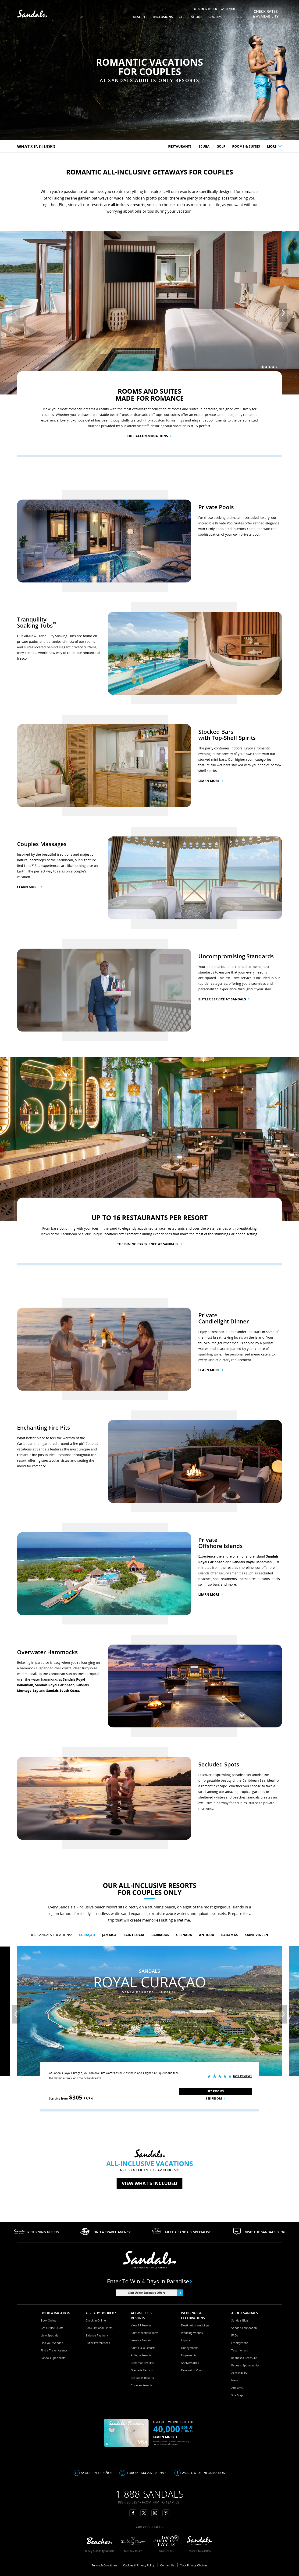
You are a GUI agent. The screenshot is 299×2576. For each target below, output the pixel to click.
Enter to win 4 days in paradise (149, 2281)
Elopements (188, 2355)
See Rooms (198, 2091)
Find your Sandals (52, 2343)
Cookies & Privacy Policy (138, 2565)
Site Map (237, 2395)
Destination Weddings (195, 2325)
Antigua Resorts (141, 2355)
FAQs (234, 2335)
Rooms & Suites (246, 146)
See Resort (198, 2098)
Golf (221, 146)
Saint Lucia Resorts (143, 2348)
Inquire (185, 2340)
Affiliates (237, 2388)
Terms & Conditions (104, 2565)
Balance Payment (96, 2335)
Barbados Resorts (142, 2378)
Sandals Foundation (244, 2328)
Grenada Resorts (142, 2370)
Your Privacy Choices (193, 2565)
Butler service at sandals (224, 999)
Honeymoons (189, 2348)
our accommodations (149, 436)
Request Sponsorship (245, 2365)
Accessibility (239, 2373)
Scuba (204, 146)
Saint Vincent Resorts (144, 2333)
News (234, 2380)
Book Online (48, 2320)
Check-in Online (95, 2320)
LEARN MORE (165, 2436)
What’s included (36, 146)
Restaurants (180, 146)
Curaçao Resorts (141, 2385)
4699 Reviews (225, 2076)
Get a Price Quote (52, 2328)
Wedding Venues (192, 2333)
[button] (16, 312)
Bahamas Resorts (142, 2363)
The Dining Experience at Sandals (149, 1244)
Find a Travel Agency (54, 2350)
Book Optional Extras (99, 2328)
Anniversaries (190, 2363)
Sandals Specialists (53, 2358)
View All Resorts (141, 2325)
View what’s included (149, 2183)
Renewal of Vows (192, 2370)
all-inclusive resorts (128, 204)
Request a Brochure (244, 2358)
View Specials (49, 2335)
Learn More (210, 780)
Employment (239, 2343)
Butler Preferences (97, 2343)
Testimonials (239, 2350)
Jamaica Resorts (141, 2340)
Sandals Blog (239, 2320)
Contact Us (167, 2565)
